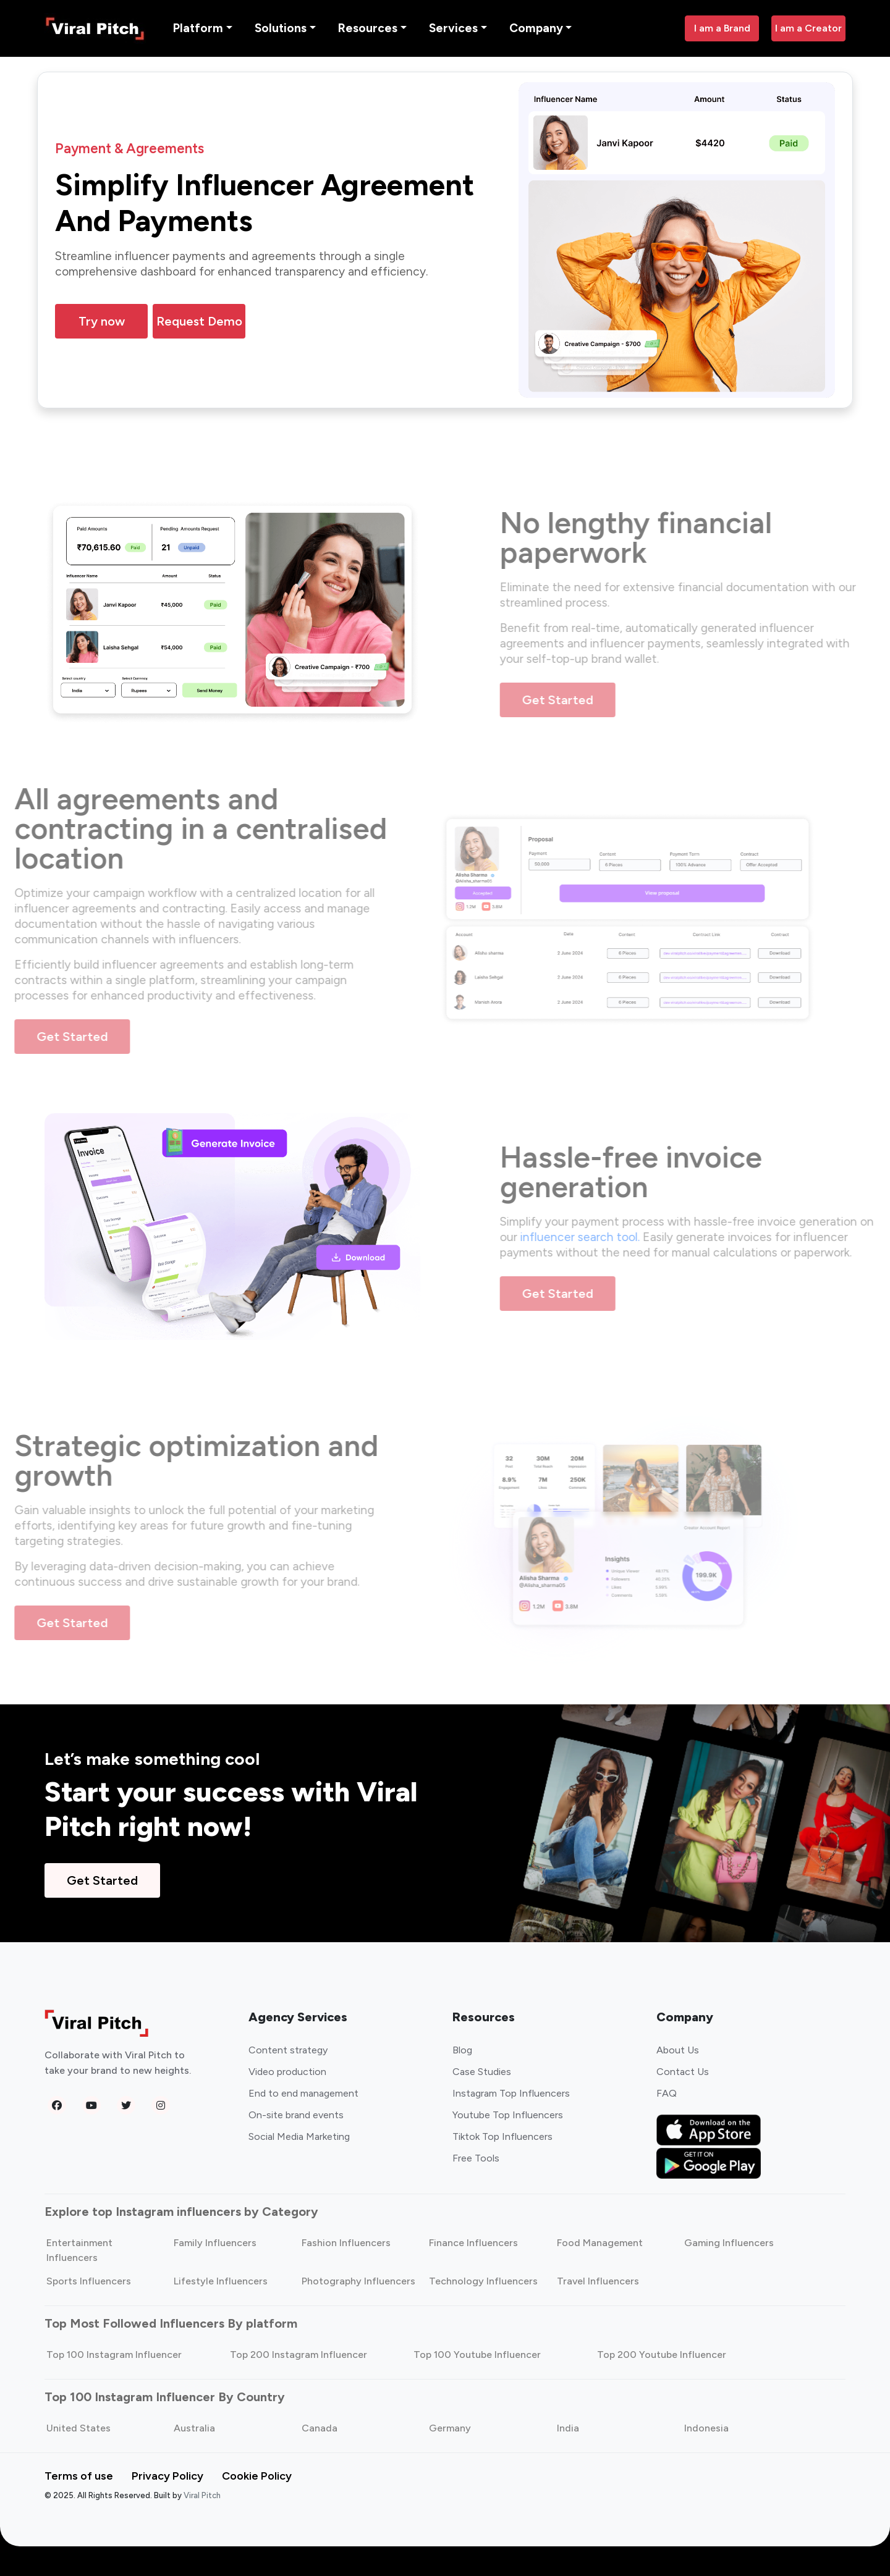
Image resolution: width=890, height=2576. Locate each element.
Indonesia (706, 2429)
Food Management (600, 2243)
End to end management (303, 2094)
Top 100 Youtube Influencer (477, 2355)
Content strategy (288, 2050)
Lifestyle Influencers (221, 2282)
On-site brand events (296, 2115)
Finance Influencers (473, 2243)
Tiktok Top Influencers (502, 2137)
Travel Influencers (598, 2282)
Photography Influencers (358, 2282)
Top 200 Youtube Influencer (661, 2355)
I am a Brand (722, 28)
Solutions (281, 28)
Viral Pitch (202, 2496)
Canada (319, 2429)
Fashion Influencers (346, 2243)
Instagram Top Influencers (511, 2094)
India (568, 2429)
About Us (677, 2050)
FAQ (666, 2094)
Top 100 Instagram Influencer (114, 2355)
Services (453, 28)
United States (78, 2429)
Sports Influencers (88, 2282)
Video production (287, 2072)
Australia (194, 2429)
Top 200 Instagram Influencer (298, 2355)
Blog (462, 2050)
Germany (450, 2429)
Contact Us (682, 2072)
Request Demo (199, 321)
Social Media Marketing (299, 2137)
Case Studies (481, 2072)
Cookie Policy (257, 2476)
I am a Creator (808, 28)
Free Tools (475, 2159)
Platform (198, 28)
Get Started (588, 699)
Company (536, 28)
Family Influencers (215, 2243)
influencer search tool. (610, 1238)
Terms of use (78, 2476)
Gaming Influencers (729, 2243)
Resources (367, 28)
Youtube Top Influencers (507, 2115)
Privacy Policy (167, 2476)
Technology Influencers (483, 2282)
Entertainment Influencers (79, 2250)
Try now (101, 321)
